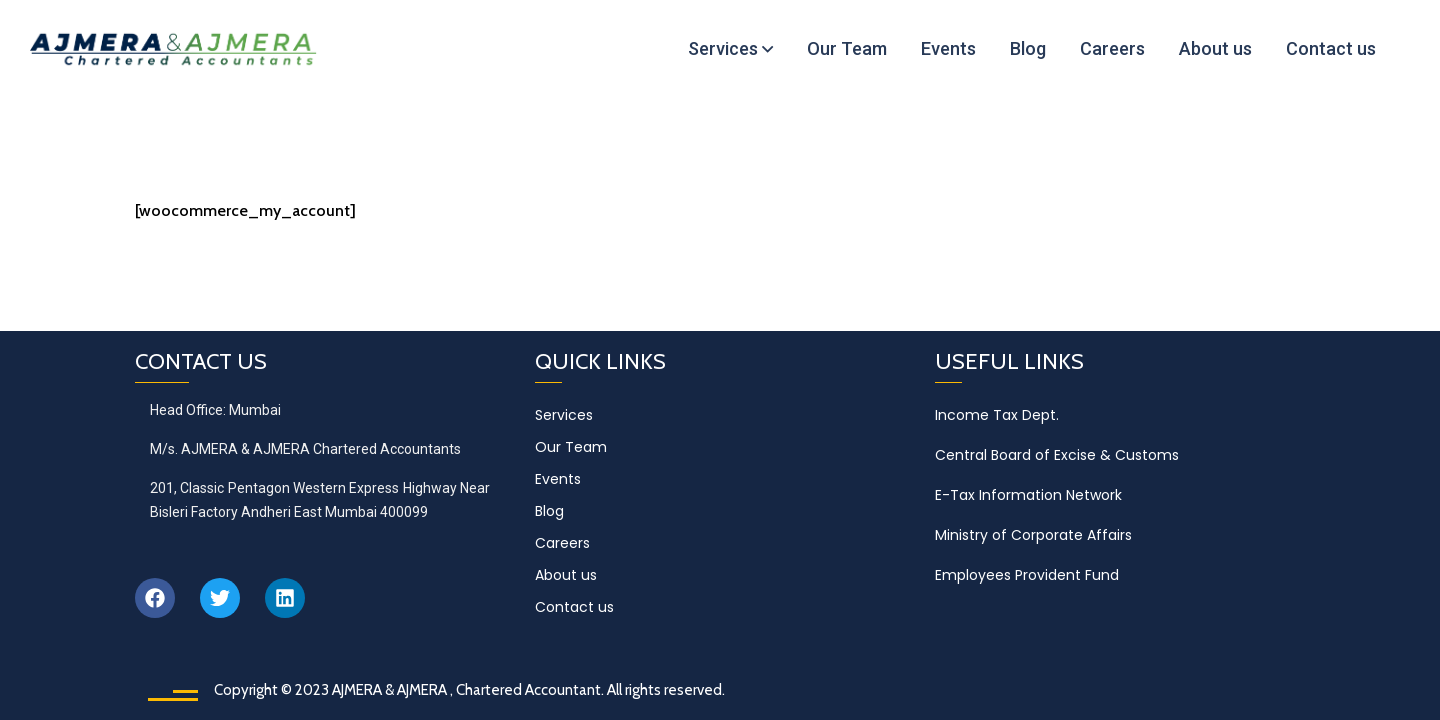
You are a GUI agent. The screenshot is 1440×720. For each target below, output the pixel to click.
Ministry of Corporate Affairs (1033, 535)
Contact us (574, 607)
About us (566, 575)
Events (558, 479)
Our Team (571, 447)
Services (564, 415)
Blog (549, 511)
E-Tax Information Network (1028, 495)
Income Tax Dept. (997, 415)
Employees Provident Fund (1027, 575)
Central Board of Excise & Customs (1057, 455)
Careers (562, 543)
